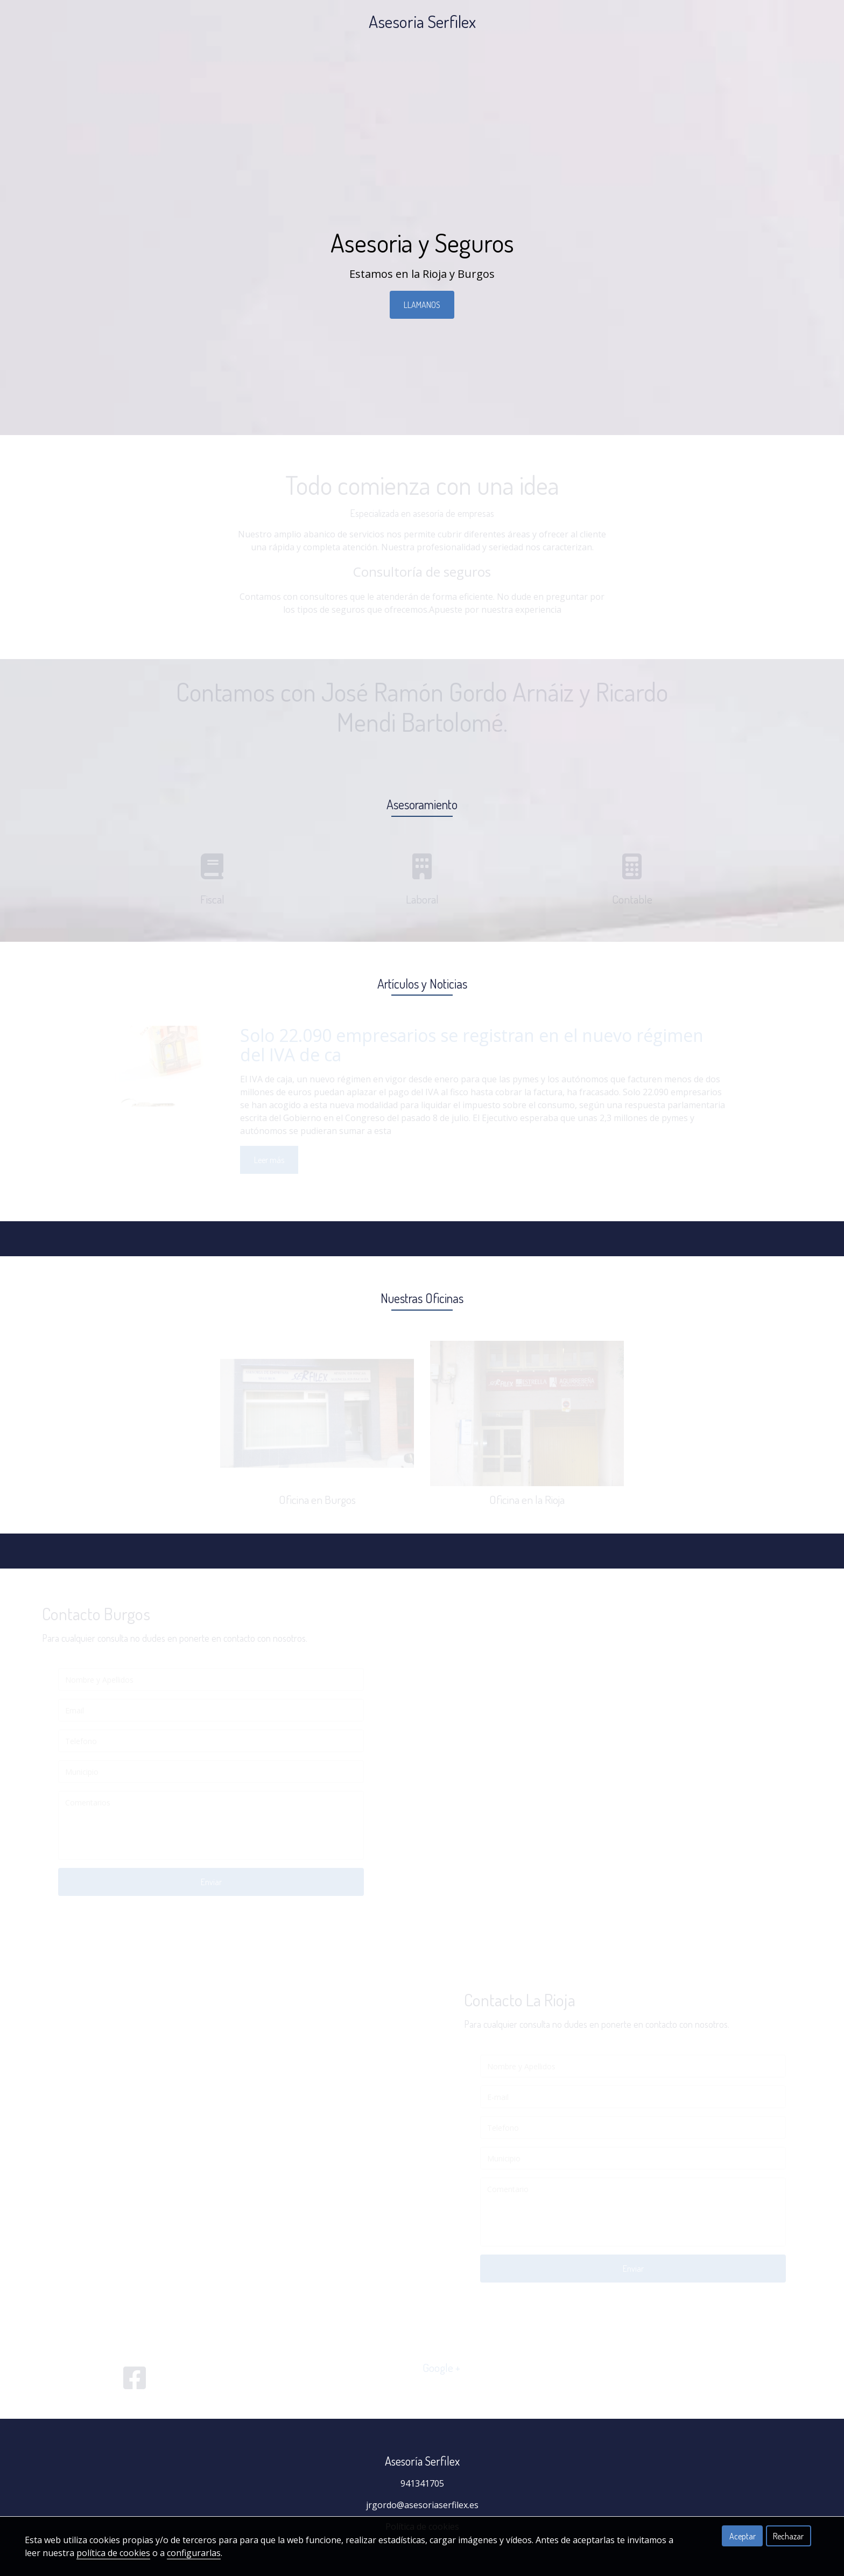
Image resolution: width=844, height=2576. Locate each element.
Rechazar (788, 2536)
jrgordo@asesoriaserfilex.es (422, 2505)
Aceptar (742, 2536)
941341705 (422, 2483)
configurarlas (194, 2553)
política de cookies (113, 2553)
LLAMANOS (422, 304)
